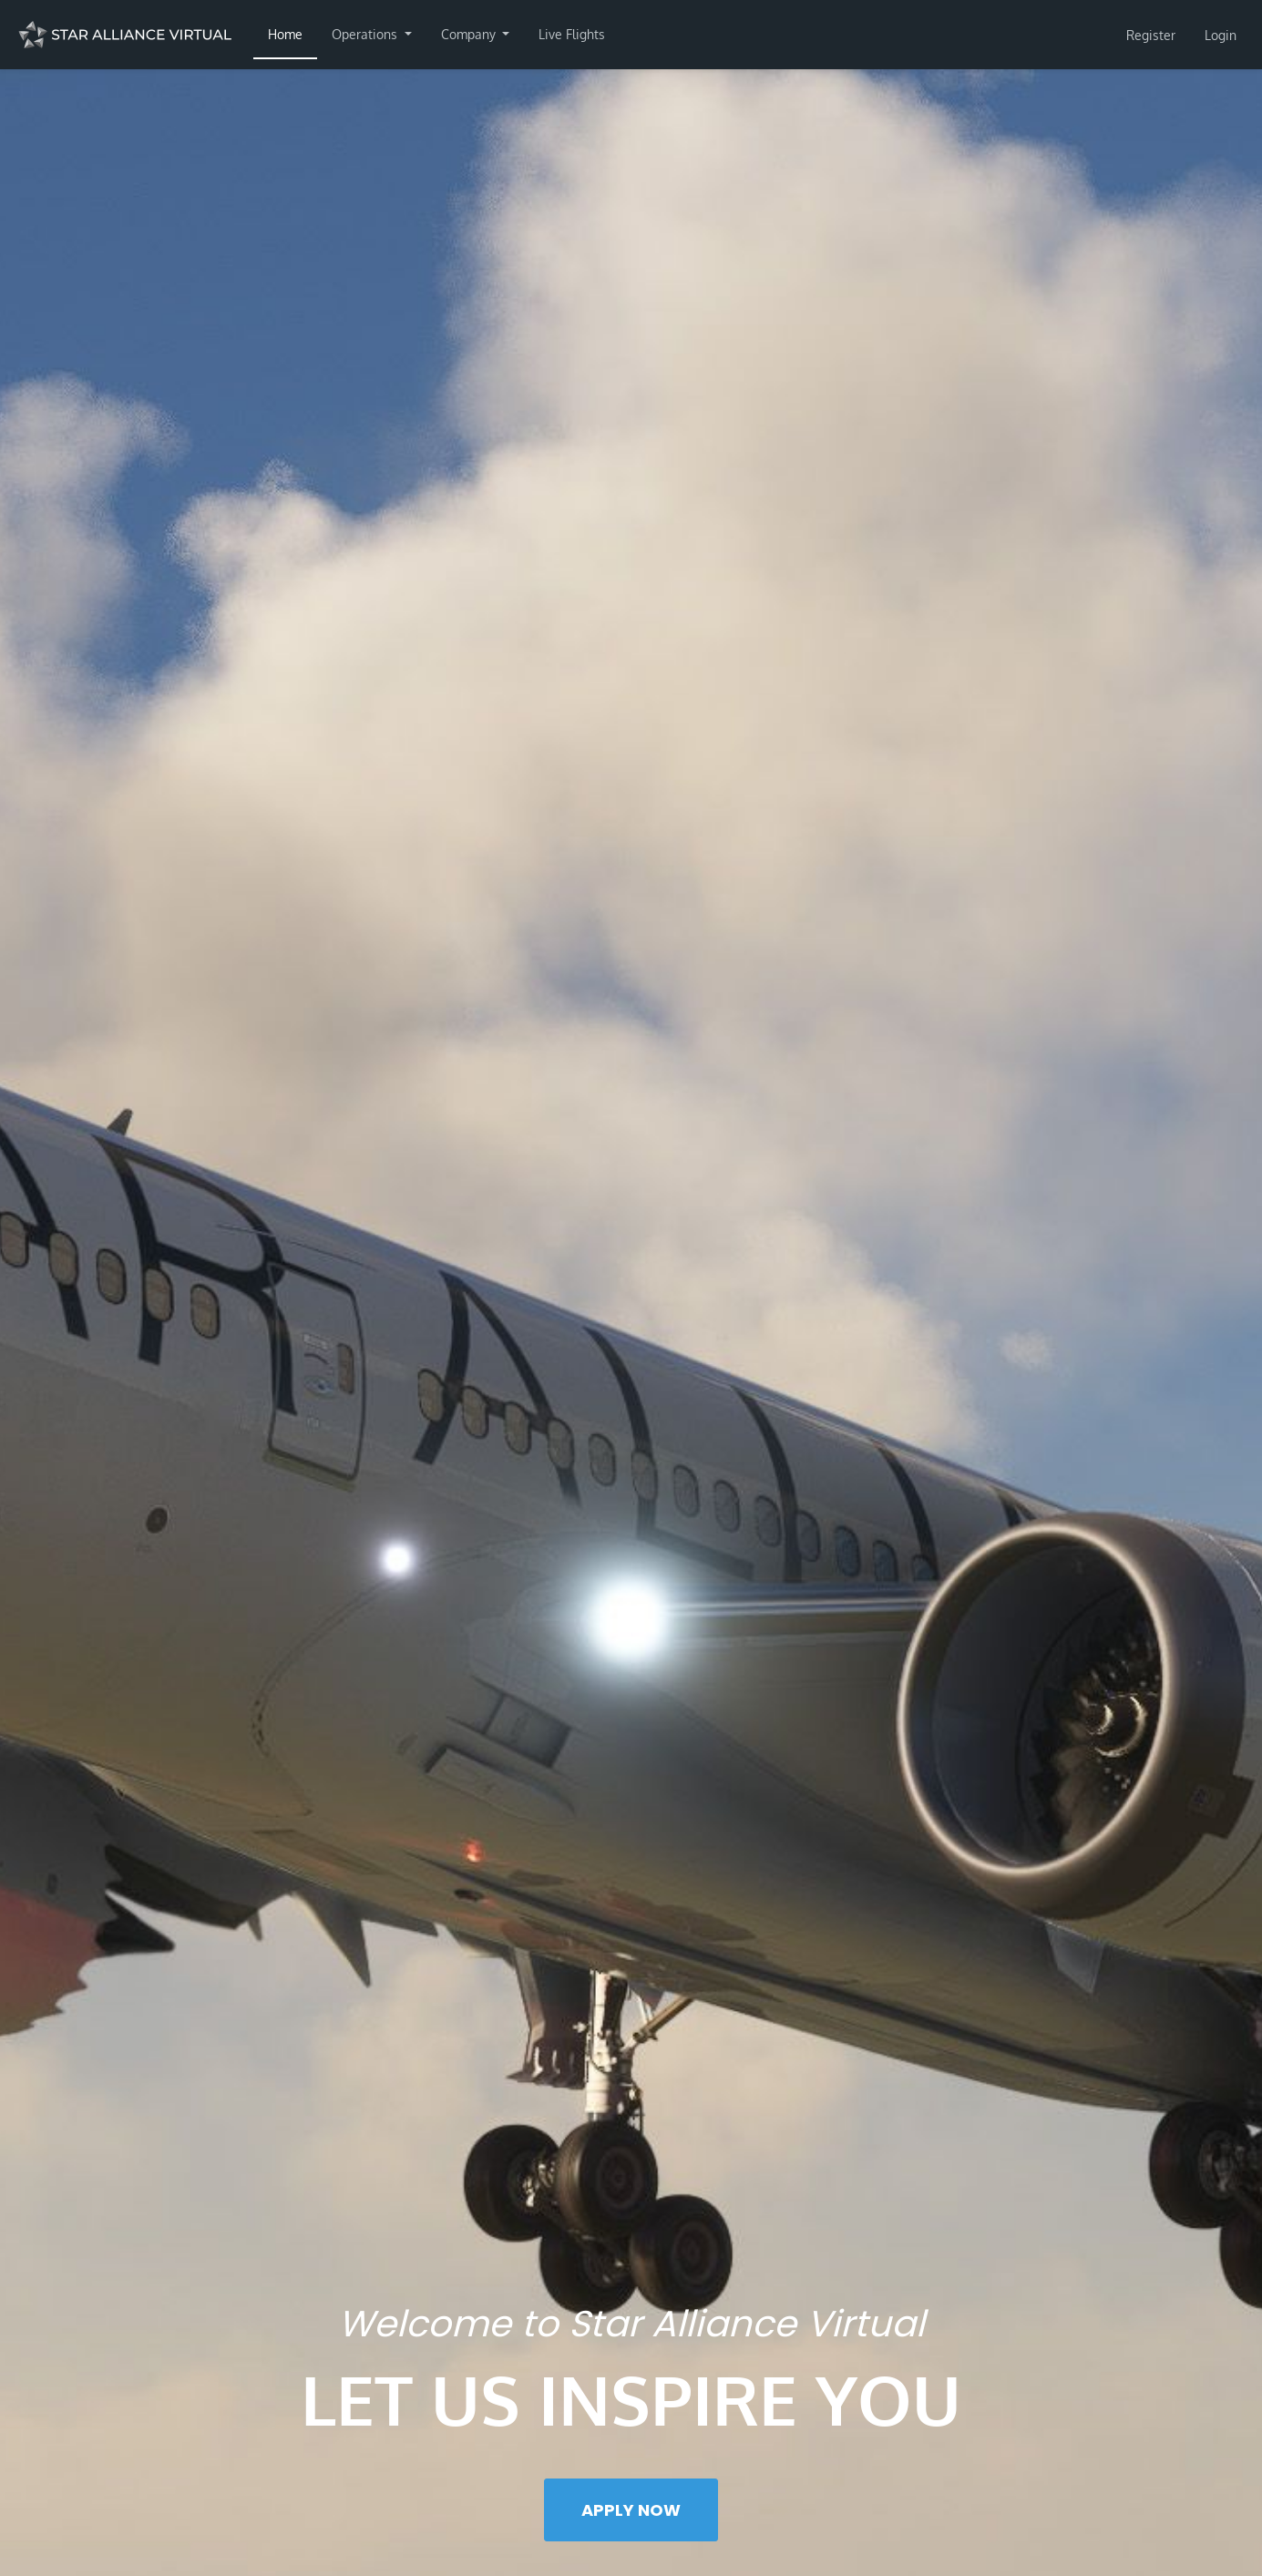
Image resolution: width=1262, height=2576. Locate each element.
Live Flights (572, 34)
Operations (366, 34)
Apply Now (631, 2510)
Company (470, 34)
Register (1150, 35)
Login (1220, 35)
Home (285, 34)
